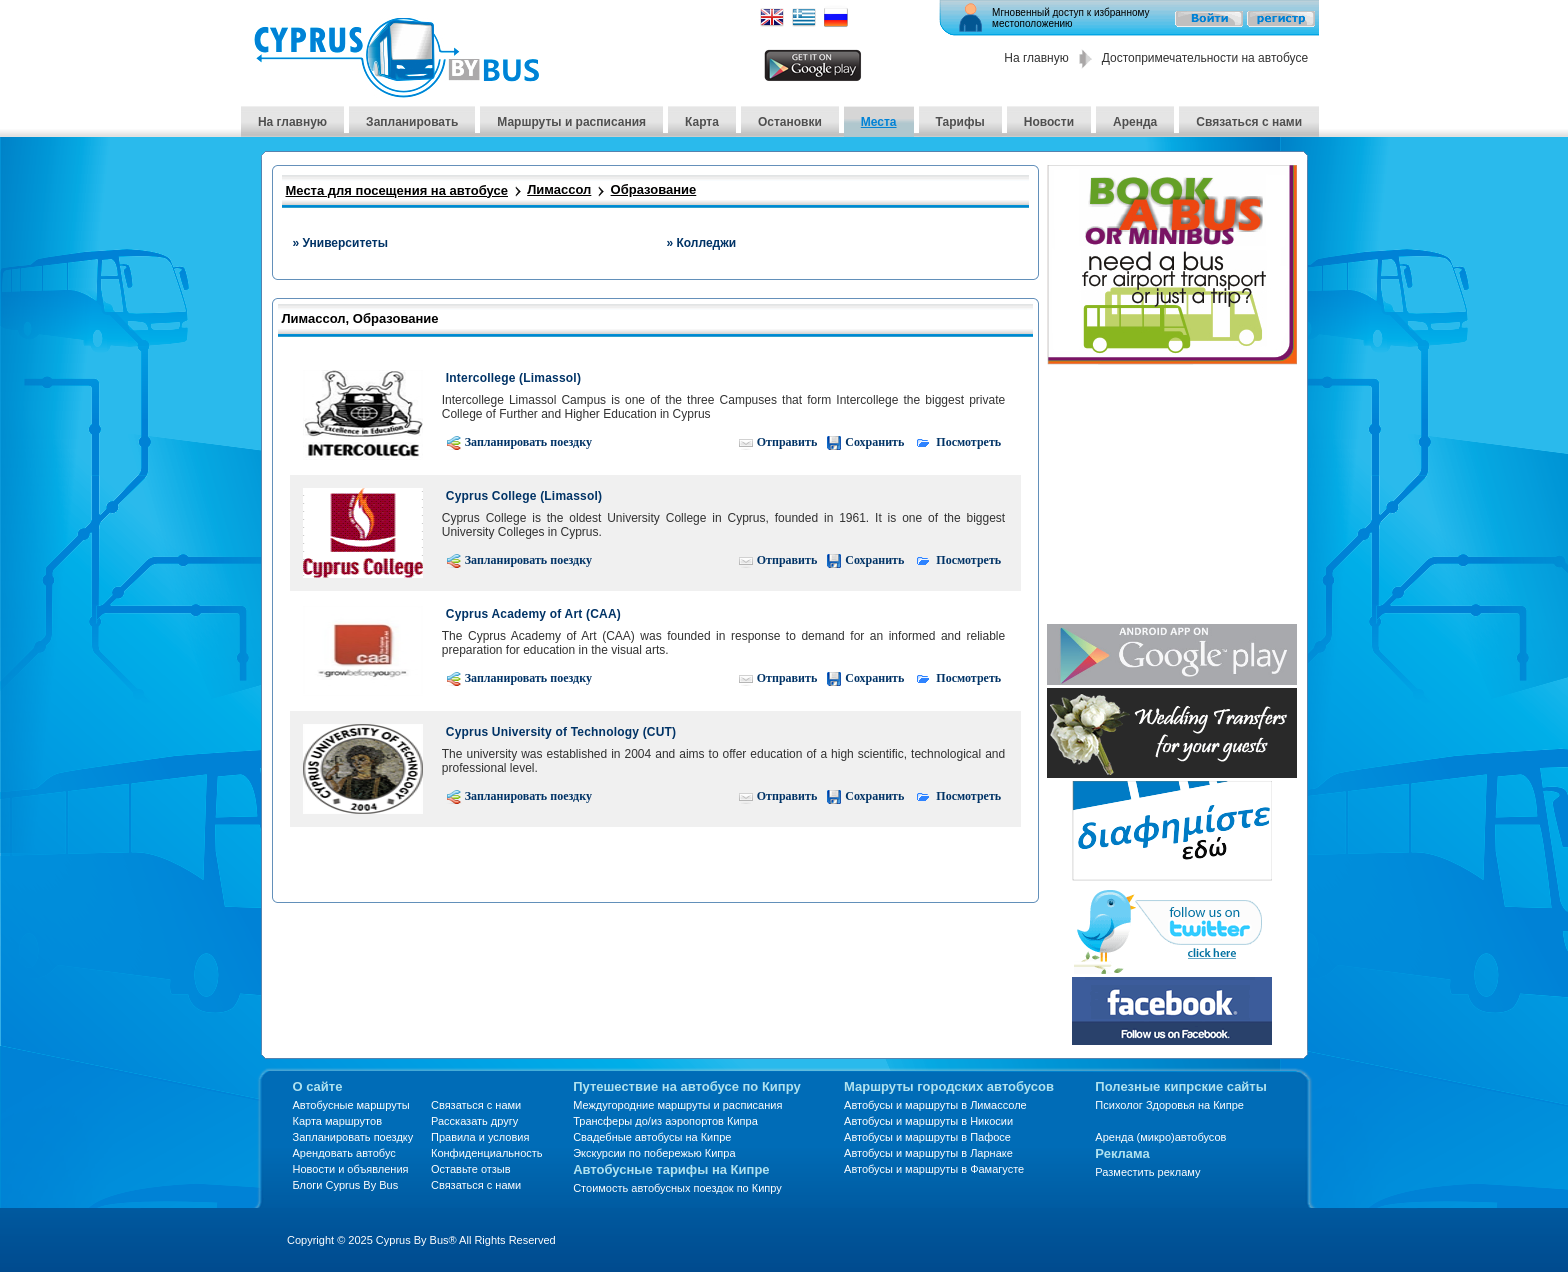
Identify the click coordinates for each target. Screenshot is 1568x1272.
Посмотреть (957, 442)
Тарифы (960, 122)
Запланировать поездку (519, 442)
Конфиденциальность (487, 1153)
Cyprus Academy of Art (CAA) (533, 614)
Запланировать (412, 122)
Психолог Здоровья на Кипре (1169, 1105)
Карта (702, 122)
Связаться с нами (1249, 122)
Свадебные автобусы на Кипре (652, 1137)
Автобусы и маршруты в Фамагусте (934, 1169)
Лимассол (559, 189)
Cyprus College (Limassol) (524, 496)
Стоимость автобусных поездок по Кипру (677, 1188)
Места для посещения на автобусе (397, 190)
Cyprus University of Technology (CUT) (561, 732)
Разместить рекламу (1147, 1172)
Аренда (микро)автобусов (1160, 1137)
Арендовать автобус (344, 1153)
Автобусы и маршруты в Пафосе (927, 1137)
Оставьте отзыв (471, 1169)
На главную (1036, 58)
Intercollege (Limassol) (513, 378)
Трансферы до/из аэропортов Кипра (665, 1121)
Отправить (777, 442)
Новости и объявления (351, 1169)
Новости (1049, 122)
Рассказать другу (474, 1121)
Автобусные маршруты (351, 1105)
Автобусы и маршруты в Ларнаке (928, 1153)
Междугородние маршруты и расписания (677, 1105)
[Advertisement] (1172, 496)
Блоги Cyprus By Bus (346, 1185)
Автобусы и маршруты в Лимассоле (935, 1105)
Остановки (790, 122)
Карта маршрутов (337, 1121)
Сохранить (865, 442)
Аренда (1135, 122)
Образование (654, 189)
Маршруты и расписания (571, 122)
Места (879, 122)
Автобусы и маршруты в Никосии (928, 1121)
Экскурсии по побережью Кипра (654, 1153)
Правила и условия (480, 1137)
